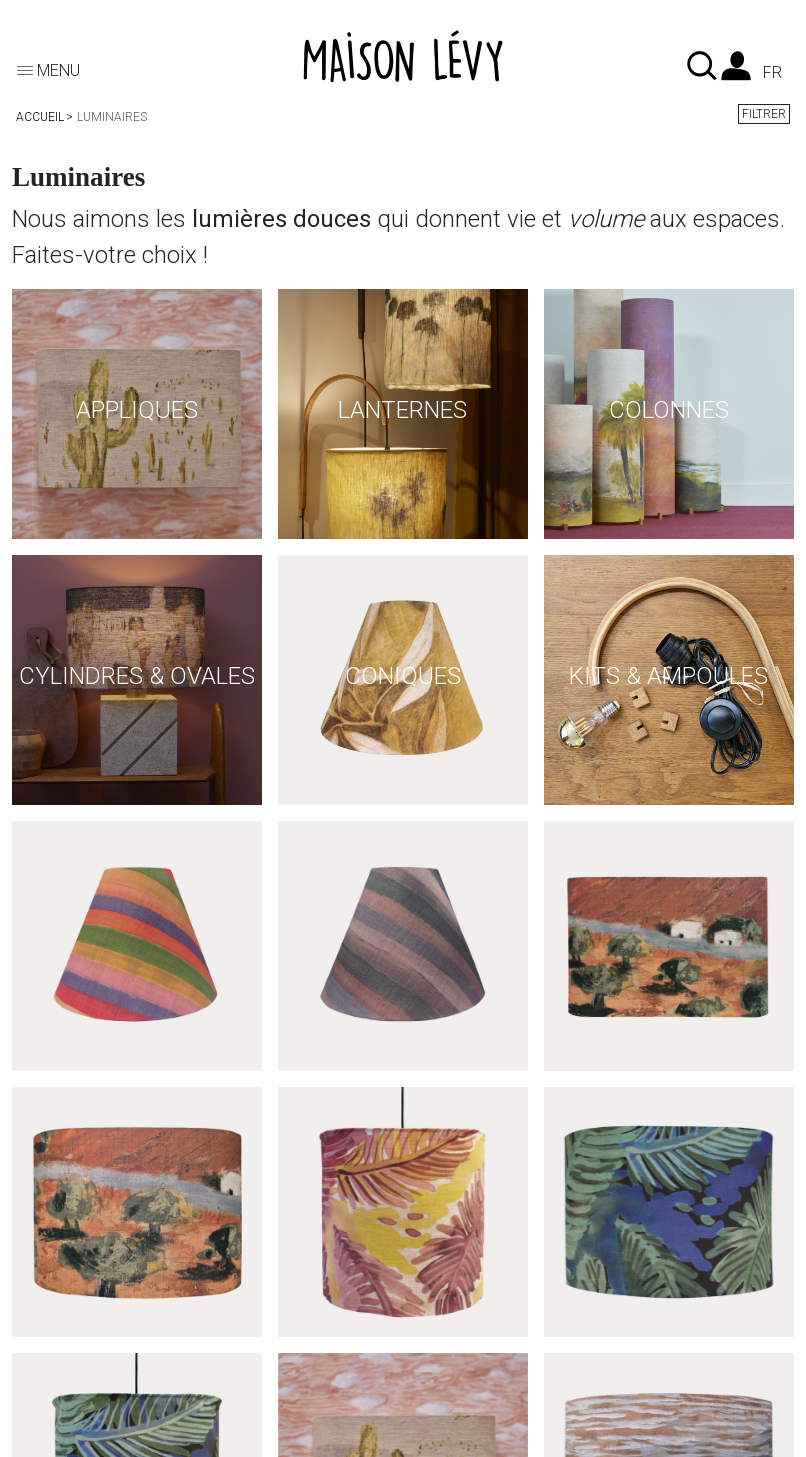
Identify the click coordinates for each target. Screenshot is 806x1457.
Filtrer (764, 114)
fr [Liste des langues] (772, 73)
